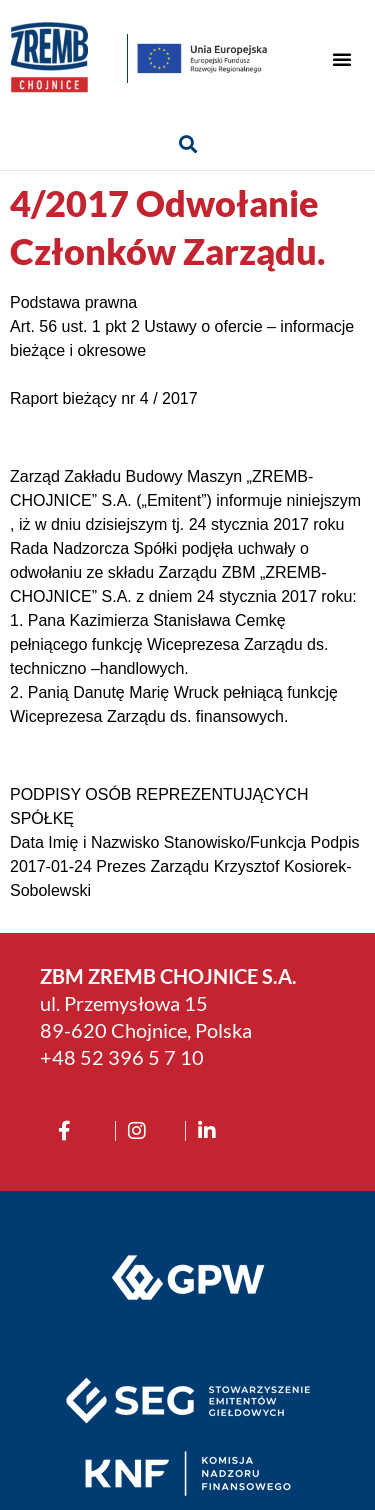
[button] (342, 59)
